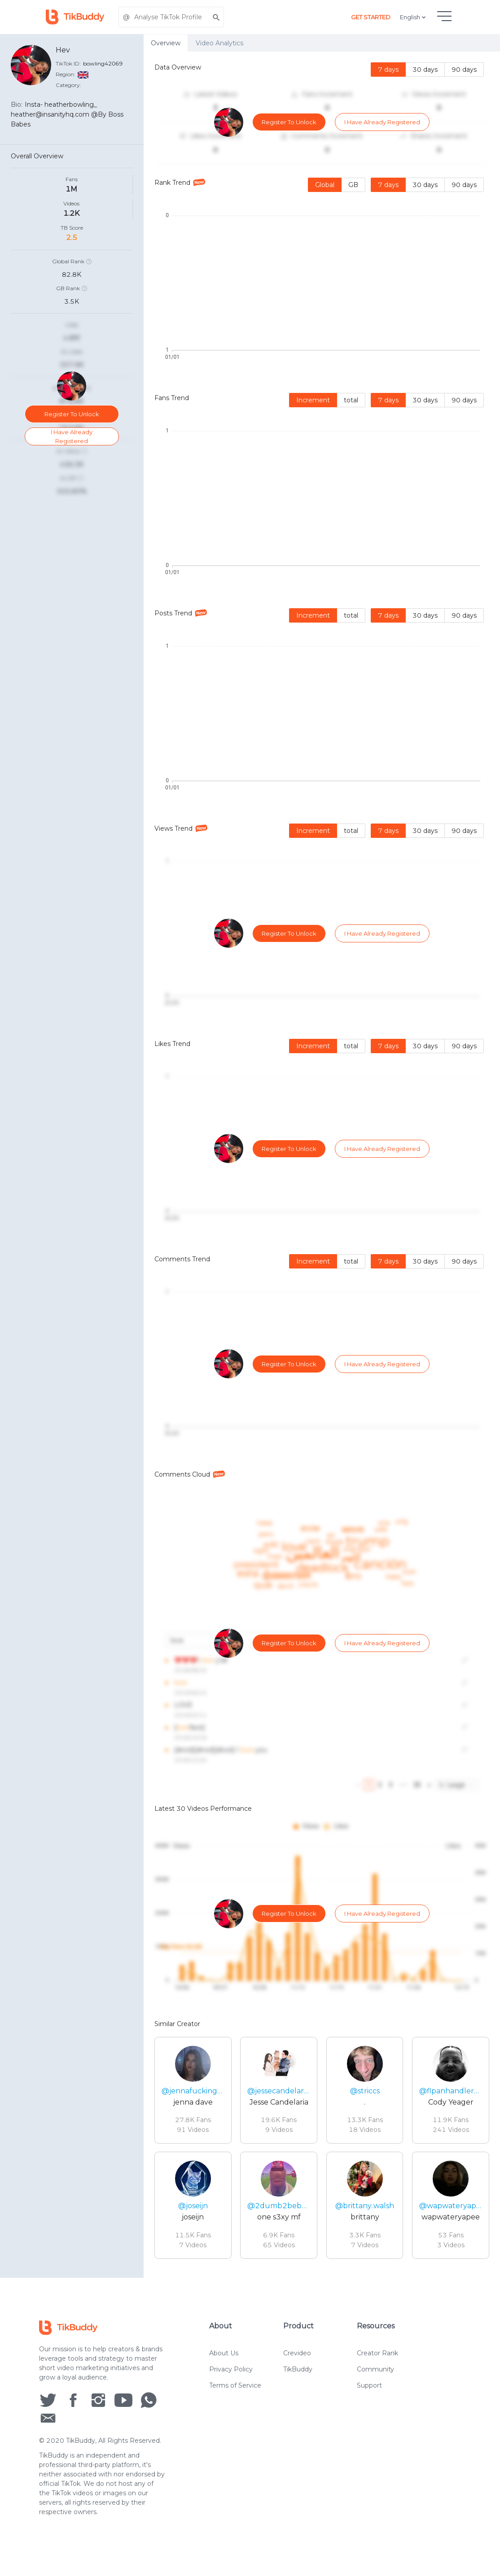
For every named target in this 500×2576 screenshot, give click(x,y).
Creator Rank (377, 2353)
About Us (223, 2353)
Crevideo (297, 2353)
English (413, 17)
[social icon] (48, 2400)
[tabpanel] (322, 1165)
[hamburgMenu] (444, 16)
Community (375, 2369)
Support (369, 2385)
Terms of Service (235, 2385)
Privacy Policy (231, 2369)
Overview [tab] (165, 43)
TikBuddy (297, 2369)
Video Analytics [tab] (219, 43)
